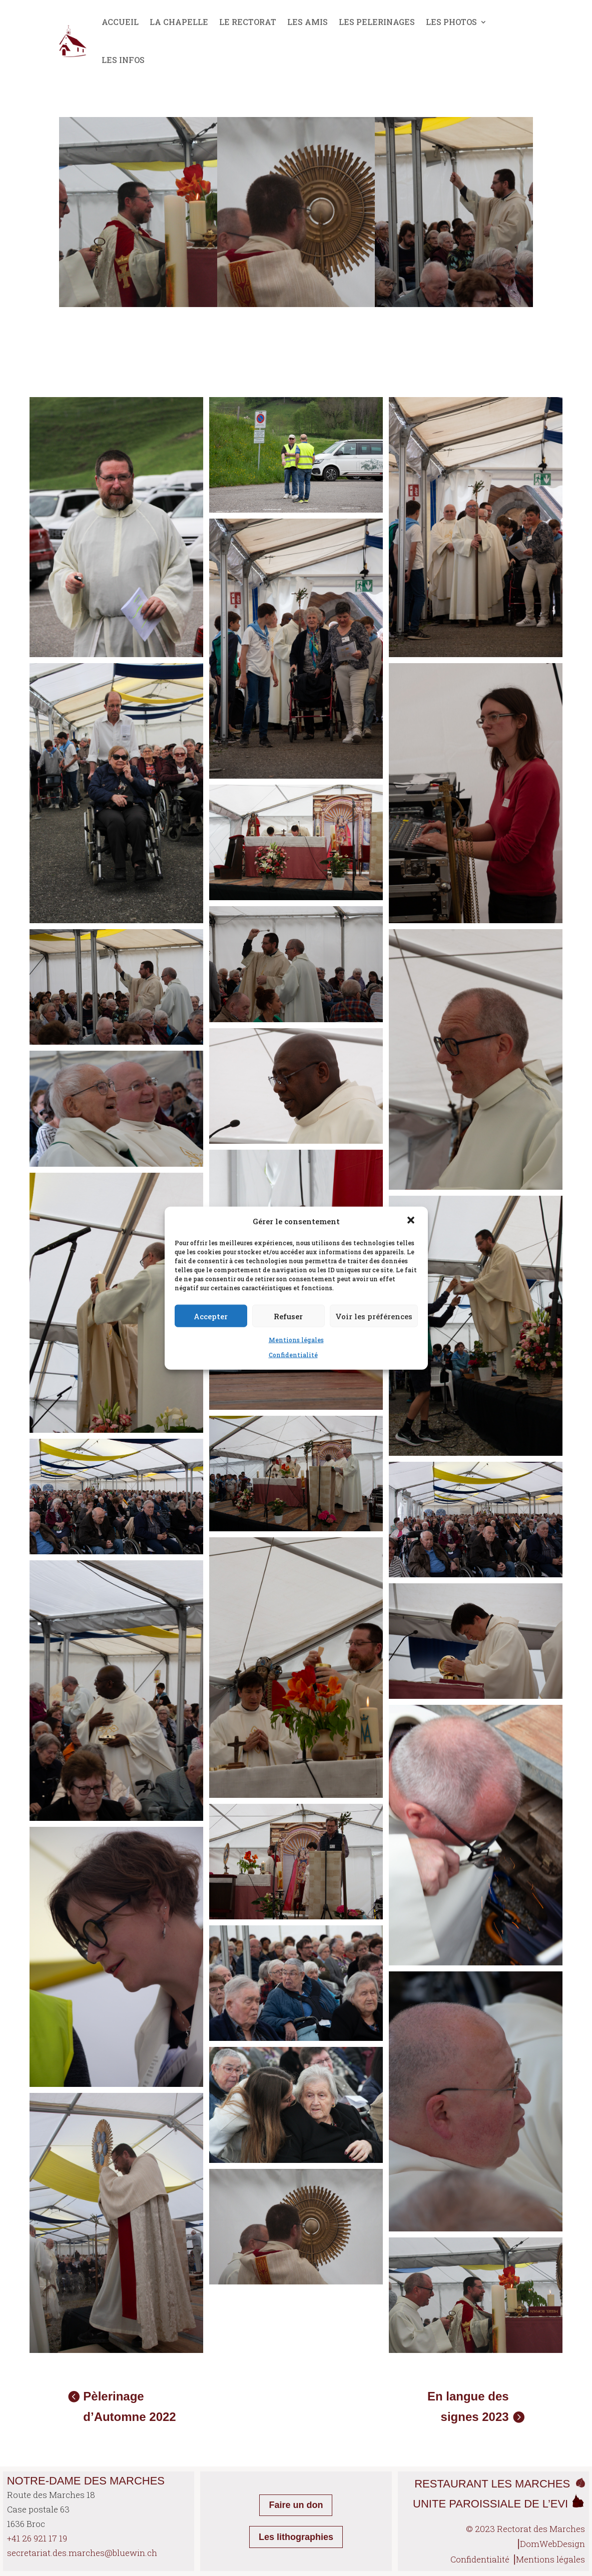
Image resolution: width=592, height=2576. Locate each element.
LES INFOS (123, 60)
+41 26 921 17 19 (37, 2538)
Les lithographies (296, 2537)
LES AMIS (307, 22)
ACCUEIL (120, 22)
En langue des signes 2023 (468, 2406)
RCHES (553, 2483)
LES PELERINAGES (377, 22)
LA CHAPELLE (179, 22)
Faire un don (296, 2505)
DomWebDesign (552, 2543)
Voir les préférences (373, 1316)
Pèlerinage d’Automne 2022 (129, 2406)
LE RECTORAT (247, 22)
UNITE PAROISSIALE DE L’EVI (499, 2503)
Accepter (211, 1316)
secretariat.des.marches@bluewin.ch (82, 2552)
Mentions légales (296, 1340)
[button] (412, 1221)
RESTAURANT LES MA (472, 2483)
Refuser (288, 1316)
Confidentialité (293, 1355)
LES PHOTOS (451, 22)
